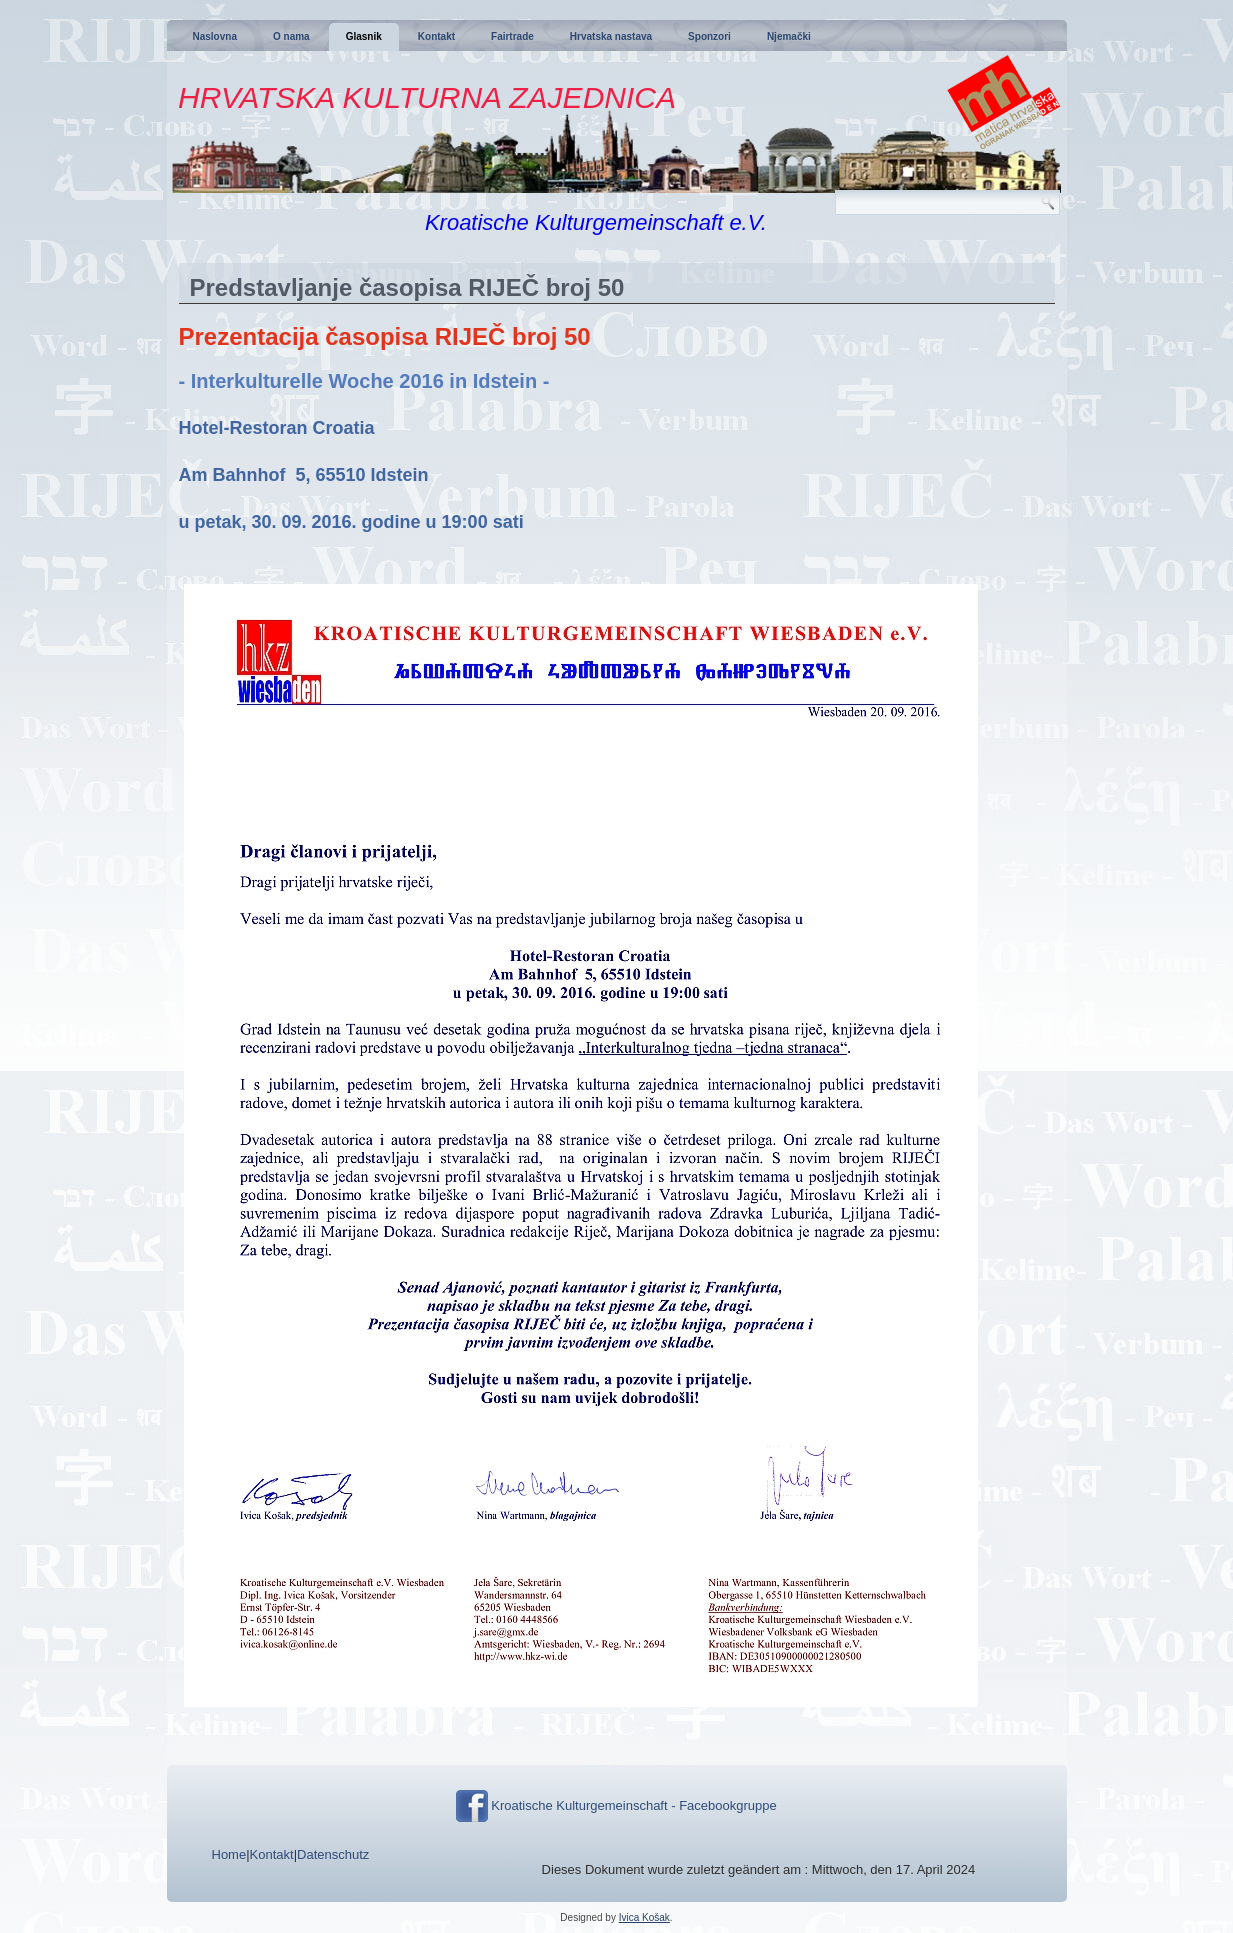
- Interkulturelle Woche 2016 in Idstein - (364, 381)
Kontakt (436, 36)
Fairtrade (512, 36)
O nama (291, 36)
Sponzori (709, 36)
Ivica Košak (644, 1917)
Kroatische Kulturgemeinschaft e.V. (596, 222)
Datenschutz (333, 1854)
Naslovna (215, 36)
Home (229, 1854)
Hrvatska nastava (611, 36)
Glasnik (364, 36)
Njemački (789, 36)
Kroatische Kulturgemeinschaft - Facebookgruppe (633, 1805)
